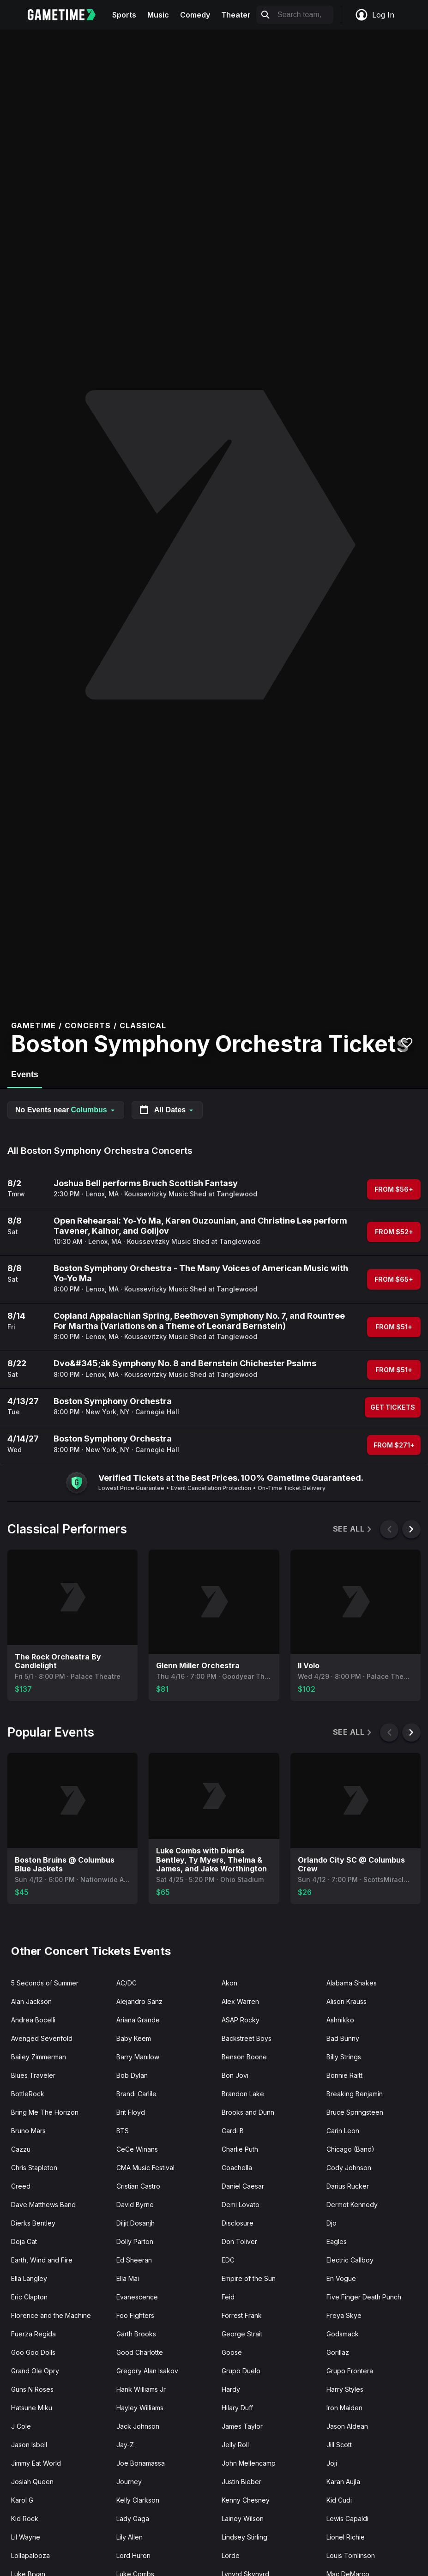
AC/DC (126, 1983)
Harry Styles (344, 2389)
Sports (124, 14)
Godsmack (342, 2334)
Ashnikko (340, 2020)
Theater (236, 14)
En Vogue (341, 2278)
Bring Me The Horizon (44, 2112)
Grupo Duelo (241, 2371)
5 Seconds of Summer (44, 1983)
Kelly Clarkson (137, 2500)
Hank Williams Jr (141, 2389)
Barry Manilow (137, 2057)
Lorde (231, 2555)
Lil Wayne (25, 2537)
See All (353, 1529)
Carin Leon (342, 2131)
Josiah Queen (32, 2482)
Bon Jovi (235, 2075)
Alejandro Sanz (139, 2001)
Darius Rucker (347, 2186)
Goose (232, 2352)
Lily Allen (129, 2537)
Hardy (231, 2389)
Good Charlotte (139, 2352)
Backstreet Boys (246, 2038)
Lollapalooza (30, 2555)
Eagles (336, 2241)
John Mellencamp (249, 2463)
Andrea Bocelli (33, 2020)
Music (158, 14)
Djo (331, 2223)
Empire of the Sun (249, 2278)
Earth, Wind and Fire (41, 2260)
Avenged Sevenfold (41, 2038)
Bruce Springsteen (354, 2112)
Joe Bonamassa (140, 2463)
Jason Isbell (29, 2445)
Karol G (22, 2500)
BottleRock (27, 2094)
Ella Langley (29, 2278)
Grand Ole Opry (35, 2371)
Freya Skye (344, 2315)
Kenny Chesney (246, 2500)
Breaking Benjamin (354, 2094)
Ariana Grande (138, 2020)
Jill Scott (339, 2445)
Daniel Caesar (243, 2186)
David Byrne (135, 2204)
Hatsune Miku (31, 2408)
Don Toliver (239, 2241)
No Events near (65, 1109)
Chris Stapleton (34, 2168)
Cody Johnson (348, 2168)
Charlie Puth (240, 2149)
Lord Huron (133, 2555)
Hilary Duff (237, 2408)
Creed (20, 2186)
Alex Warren (240, 2001)
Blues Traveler (33, 2075)
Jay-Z (125, 2445)
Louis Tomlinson (350, 2555)
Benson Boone (244, 2057)
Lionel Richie (345, 2537)
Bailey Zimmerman (38, 2057)
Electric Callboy (350, 2260)
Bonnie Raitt (344, 2075)
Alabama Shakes (351, 1983)
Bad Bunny (342, 2038)
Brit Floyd (130, 2112)
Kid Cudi (339, 2500)
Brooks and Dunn (248, 2112)
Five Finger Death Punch (363, 2297)
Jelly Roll (235, 2445)
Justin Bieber (241, 2482)
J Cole (21, 2426)
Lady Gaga (132, 2518)
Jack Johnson (137, 2426)
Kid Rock (24, 2518)
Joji (331, 2463)
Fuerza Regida (33, 2334)
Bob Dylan (132, 2075)
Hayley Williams (139, 2408)
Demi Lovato (240, 2204)
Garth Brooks (136, 2334)
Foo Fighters (135, 2315)
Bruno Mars (28, 2131)
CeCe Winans (137, 2149)
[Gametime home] (67, 14)
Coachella (237, 2168)
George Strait (242, 2334)
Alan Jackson (31, 2001)
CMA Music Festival (145, 2168)
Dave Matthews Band (43, 2204)
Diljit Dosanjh (135, 2223)
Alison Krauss (346, 2001)
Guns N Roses (32, 2389)
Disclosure (237, 2223)
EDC (228, 2260)
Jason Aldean (347, 2426)
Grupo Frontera (349, 2371)
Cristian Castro (138, 2186)
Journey (129, 2482)
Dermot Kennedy (352, 2204)
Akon (229, 1983)
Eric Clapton (29, 2297)
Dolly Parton (134, 2241)
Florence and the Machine (51, 2315)
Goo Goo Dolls (33, 2352)
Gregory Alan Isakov (147, 2371)
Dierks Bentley (33, 2223)
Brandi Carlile (136, 2094)
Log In (374, 15)
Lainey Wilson (243, 2518)
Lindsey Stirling (244, 2537)
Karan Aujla (343, 2482)
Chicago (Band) (350, 2149)
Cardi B (233, 2131)
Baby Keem (133, 2038)
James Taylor (242, 2426)
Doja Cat (24, 2241)
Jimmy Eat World (36, 2463)
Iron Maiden (344, 2408)
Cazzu (20, 2149)
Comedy (195, 14)
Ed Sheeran (134, 2260)
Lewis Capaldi (347, 2518)
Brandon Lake (243, 2094)
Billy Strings (343, 2057)
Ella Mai (127, 2278)
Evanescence (137, 2297)
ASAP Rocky (240, 2020)
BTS (122, 2131)
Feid (228, 2297)
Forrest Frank (242, 2315)
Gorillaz (337, 2352)
